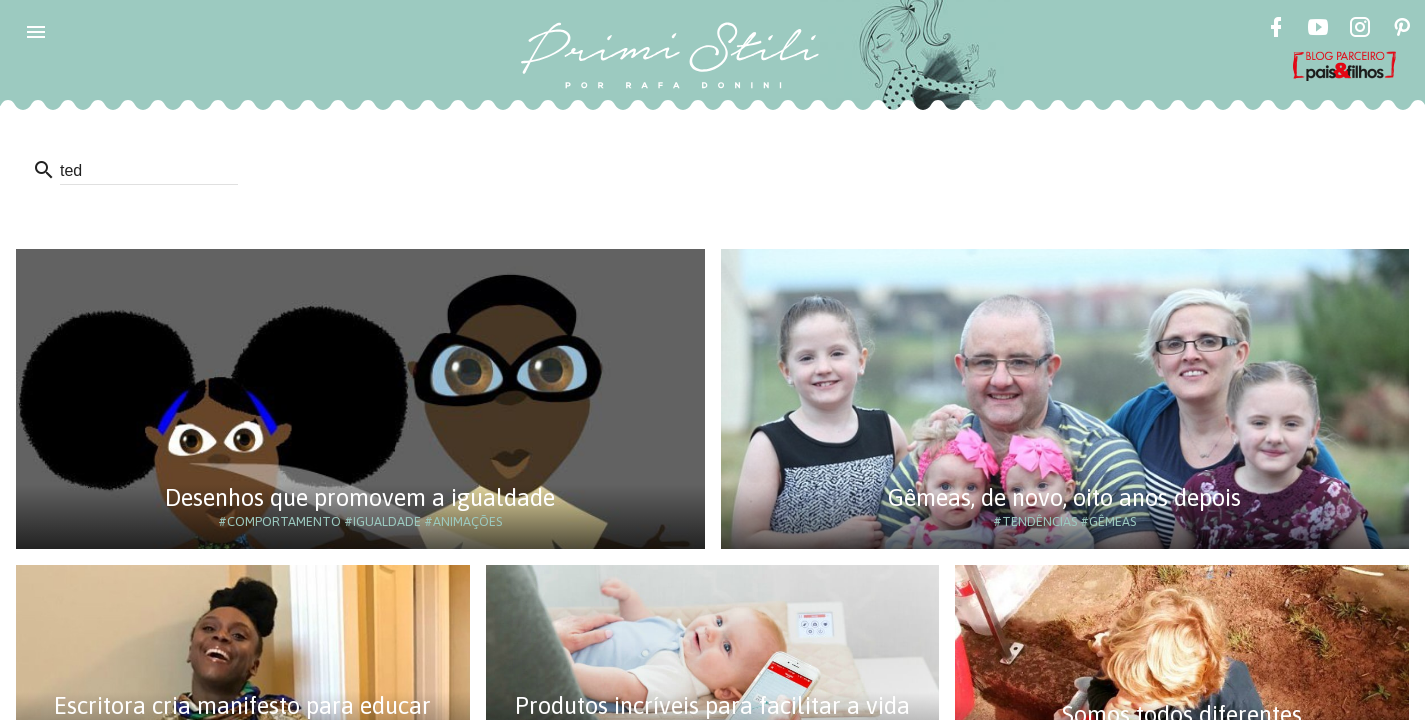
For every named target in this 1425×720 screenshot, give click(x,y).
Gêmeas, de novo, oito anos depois (1064, 497)
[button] (36, 32)
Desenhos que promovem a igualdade (360, 497)
